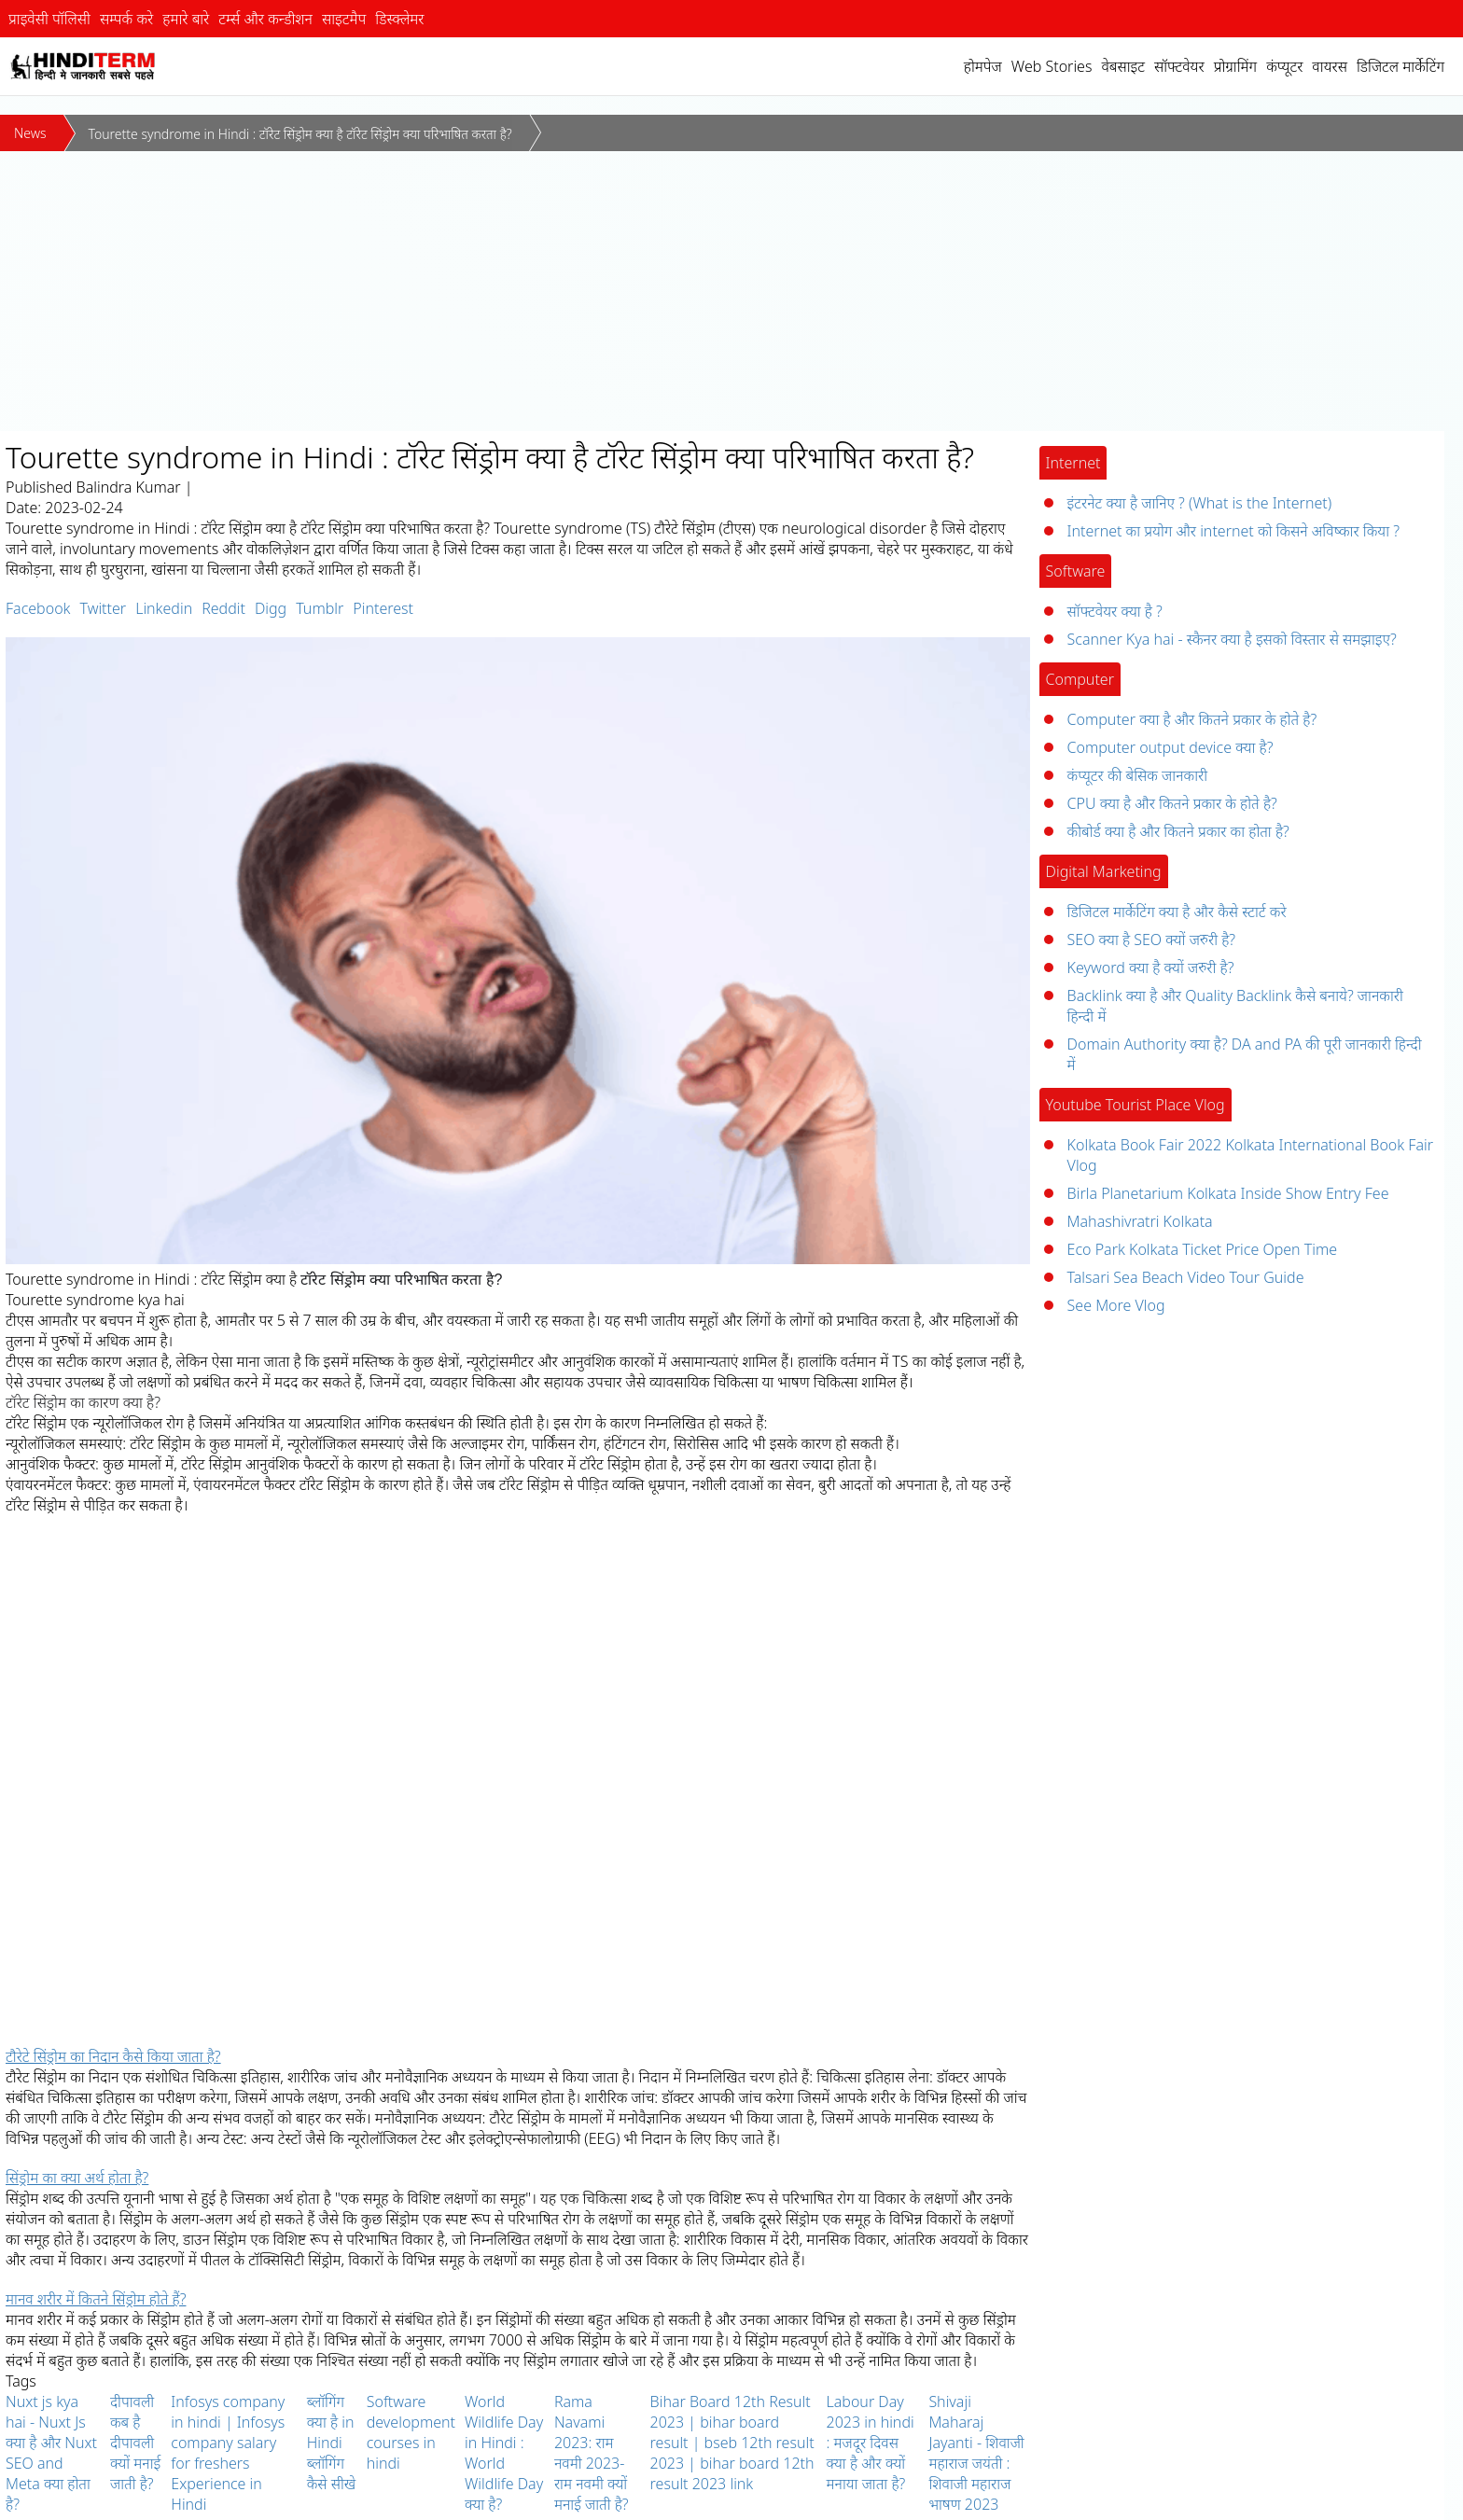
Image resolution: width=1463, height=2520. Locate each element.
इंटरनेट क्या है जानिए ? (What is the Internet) (1199, 503)
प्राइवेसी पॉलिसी (49, 18)
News (30, 133)
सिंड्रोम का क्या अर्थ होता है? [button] (77, 2177)
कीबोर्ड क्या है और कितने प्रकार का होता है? (1178, 831)
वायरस (1329, 66)
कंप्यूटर (1284, 66)
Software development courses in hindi (411, 2432)
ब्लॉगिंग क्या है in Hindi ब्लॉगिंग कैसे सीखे (331, 2442)
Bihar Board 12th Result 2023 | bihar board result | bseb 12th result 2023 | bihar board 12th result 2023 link (732, 2442)
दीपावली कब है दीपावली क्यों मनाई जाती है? (135, 2442)
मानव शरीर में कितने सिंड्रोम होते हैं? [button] (96, 2299)
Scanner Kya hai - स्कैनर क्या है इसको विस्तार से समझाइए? (1232, 639)
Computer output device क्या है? (1170, 747)
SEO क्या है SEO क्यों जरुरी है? (1151, 939)
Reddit (223, 608)
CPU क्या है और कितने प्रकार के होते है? (1172, 803)
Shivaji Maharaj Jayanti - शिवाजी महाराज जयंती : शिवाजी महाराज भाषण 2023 (976, 2452)
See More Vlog (1116, 1305)
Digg (270, 608)
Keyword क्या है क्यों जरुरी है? (1150, 967)
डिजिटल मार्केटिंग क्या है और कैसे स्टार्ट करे (1177, 911)
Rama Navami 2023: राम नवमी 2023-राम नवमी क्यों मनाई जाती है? (591, 2452)
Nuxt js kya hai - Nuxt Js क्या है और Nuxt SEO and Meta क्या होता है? (51, 2452)
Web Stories (1052, 66)
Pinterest (383, 608)
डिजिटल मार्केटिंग (1400, 66)
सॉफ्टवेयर (1179, 66)
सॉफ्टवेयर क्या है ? (1115, 611)
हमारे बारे (185, 18)
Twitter (102, 608)
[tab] (518, 2056)
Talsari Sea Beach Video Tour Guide (1185, 1277)
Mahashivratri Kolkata (1140, 1221)
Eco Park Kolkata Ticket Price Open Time (1202, 1249)
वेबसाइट (1123, 66)
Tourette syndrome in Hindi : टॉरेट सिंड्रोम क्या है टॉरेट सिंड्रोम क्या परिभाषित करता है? (300, 134)
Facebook (38, 608)
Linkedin (163, 608)
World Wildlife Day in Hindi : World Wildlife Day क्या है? (504, 2452)
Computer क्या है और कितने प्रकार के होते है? (1192, 719)
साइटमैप (344, 18)
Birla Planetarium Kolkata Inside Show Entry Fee (1228, 1193)
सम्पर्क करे (126, 18)
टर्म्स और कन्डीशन (265, 18)
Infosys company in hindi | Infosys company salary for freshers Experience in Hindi (228, 2452)
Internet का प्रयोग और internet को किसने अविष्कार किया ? (1233, 531)
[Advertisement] (731, 291)
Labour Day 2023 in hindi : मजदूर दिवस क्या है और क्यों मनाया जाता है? (870, 2442)
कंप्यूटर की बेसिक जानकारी (1137, 775)
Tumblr (319, 608)
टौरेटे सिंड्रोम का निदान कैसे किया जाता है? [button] (113, 2056)
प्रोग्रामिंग (1235, 66)
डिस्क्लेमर (399, 18)
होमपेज (983, 66)
